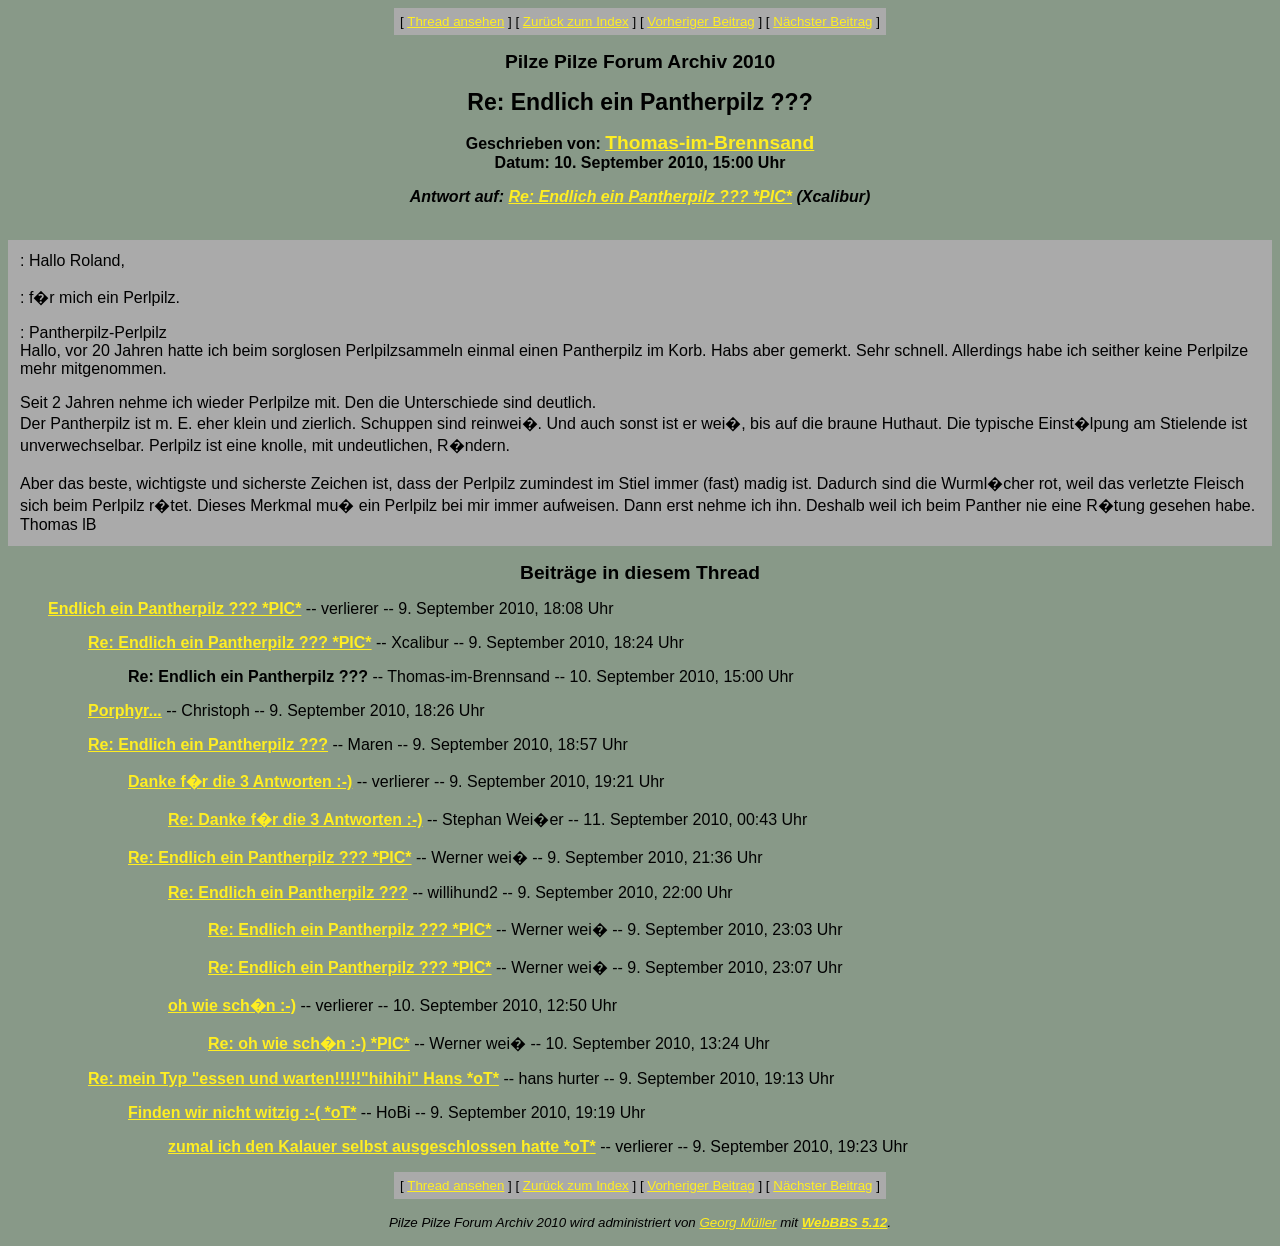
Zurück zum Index (576, 21)
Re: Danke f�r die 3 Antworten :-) (295, 819)
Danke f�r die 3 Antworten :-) (240, 781)
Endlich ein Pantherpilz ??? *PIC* (174, 608)
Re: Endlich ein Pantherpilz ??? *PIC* (650, 196)
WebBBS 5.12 (845, 1222)
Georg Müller (737, 1222)
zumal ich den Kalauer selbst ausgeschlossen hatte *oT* (382, 1146)
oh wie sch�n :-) (232, 1005)
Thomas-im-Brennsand (709, 142)
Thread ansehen (455, 21)
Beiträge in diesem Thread (640, 572)
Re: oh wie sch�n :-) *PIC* (309, 1043)
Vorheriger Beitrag (700, 21)
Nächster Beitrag (822, 21)
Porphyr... (125, 710)
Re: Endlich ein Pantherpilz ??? (208, 744)
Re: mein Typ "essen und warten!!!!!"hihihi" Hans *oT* (293, 1078)
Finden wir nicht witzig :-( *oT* (242, 1112)
